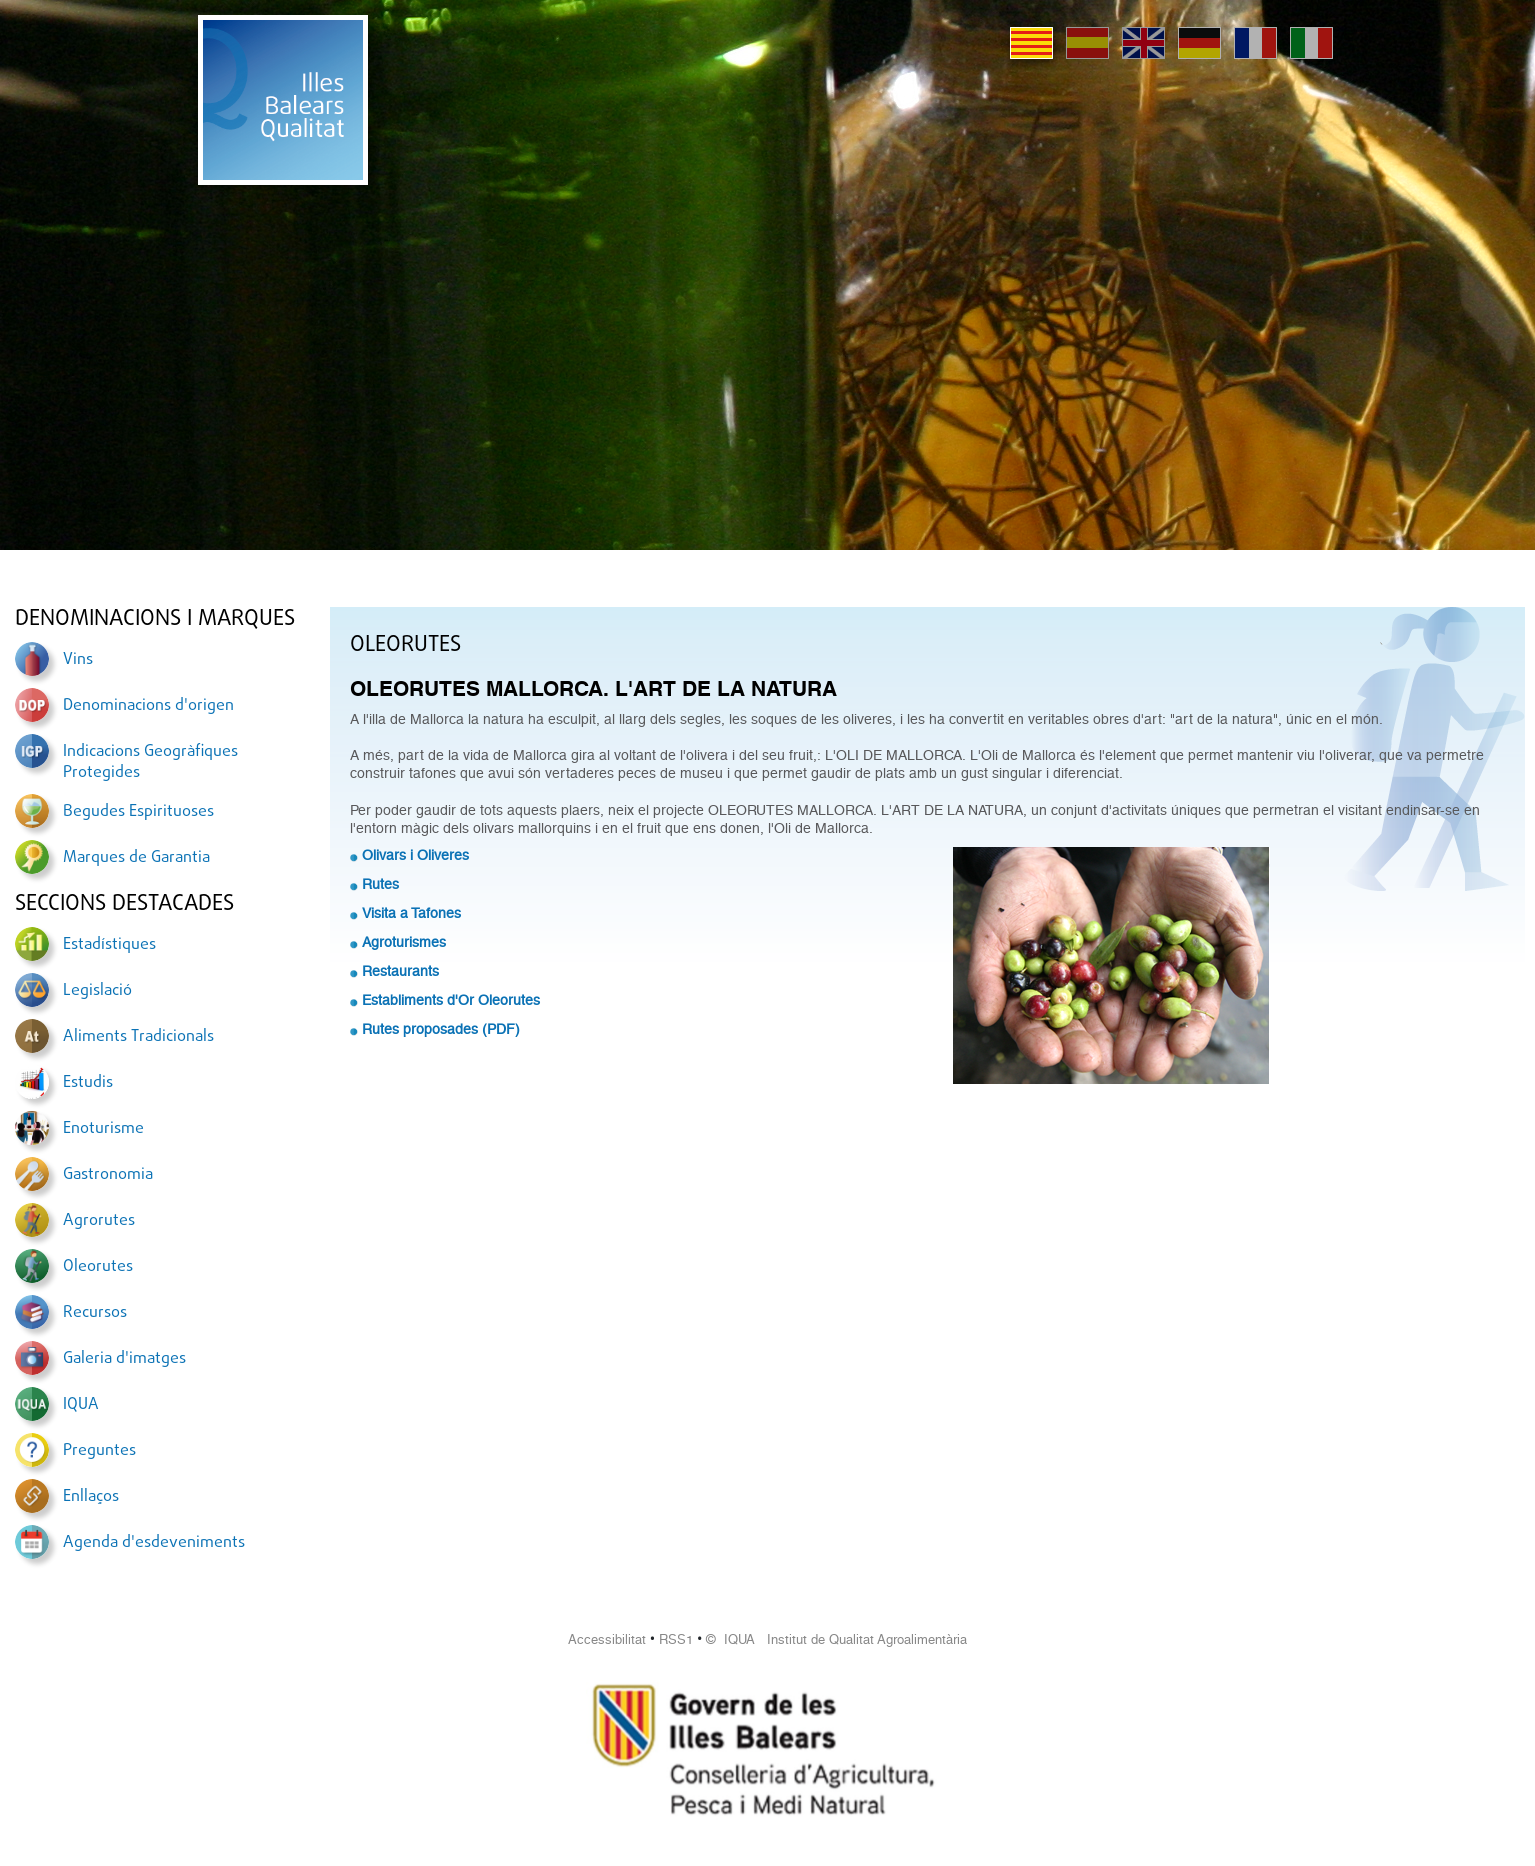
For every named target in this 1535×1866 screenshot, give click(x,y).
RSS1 (676, 1639)
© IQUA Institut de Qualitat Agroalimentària (836, 1639)
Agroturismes (404, 942)
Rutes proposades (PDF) (441, 1029)
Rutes (380, 884)
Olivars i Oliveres (415, 855)
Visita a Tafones (411, 913)
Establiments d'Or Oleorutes (451, 1000)
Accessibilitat (607, 1639)
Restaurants (400, 971)
